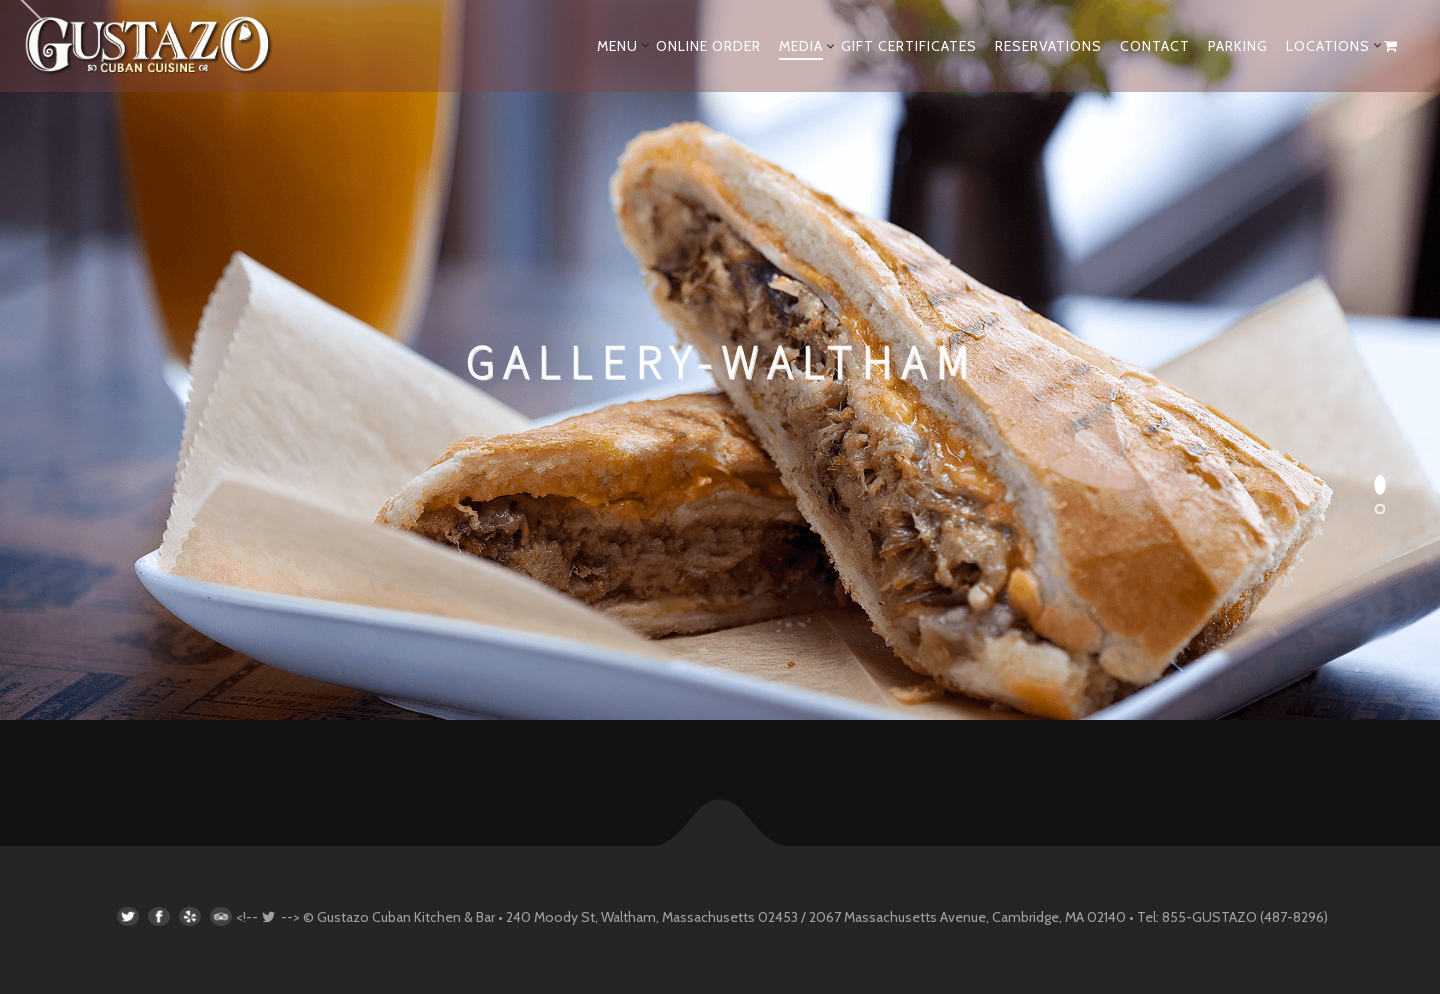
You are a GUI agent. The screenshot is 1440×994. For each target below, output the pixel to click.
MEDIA (801, 46)
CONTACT (1155, 46)
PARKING (1238, 46)
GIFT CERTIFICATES (909, 46)
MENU (617, 46)
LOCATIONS (1328, 46)
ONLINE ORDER (708, 46)
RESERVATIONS (1048, 46)
